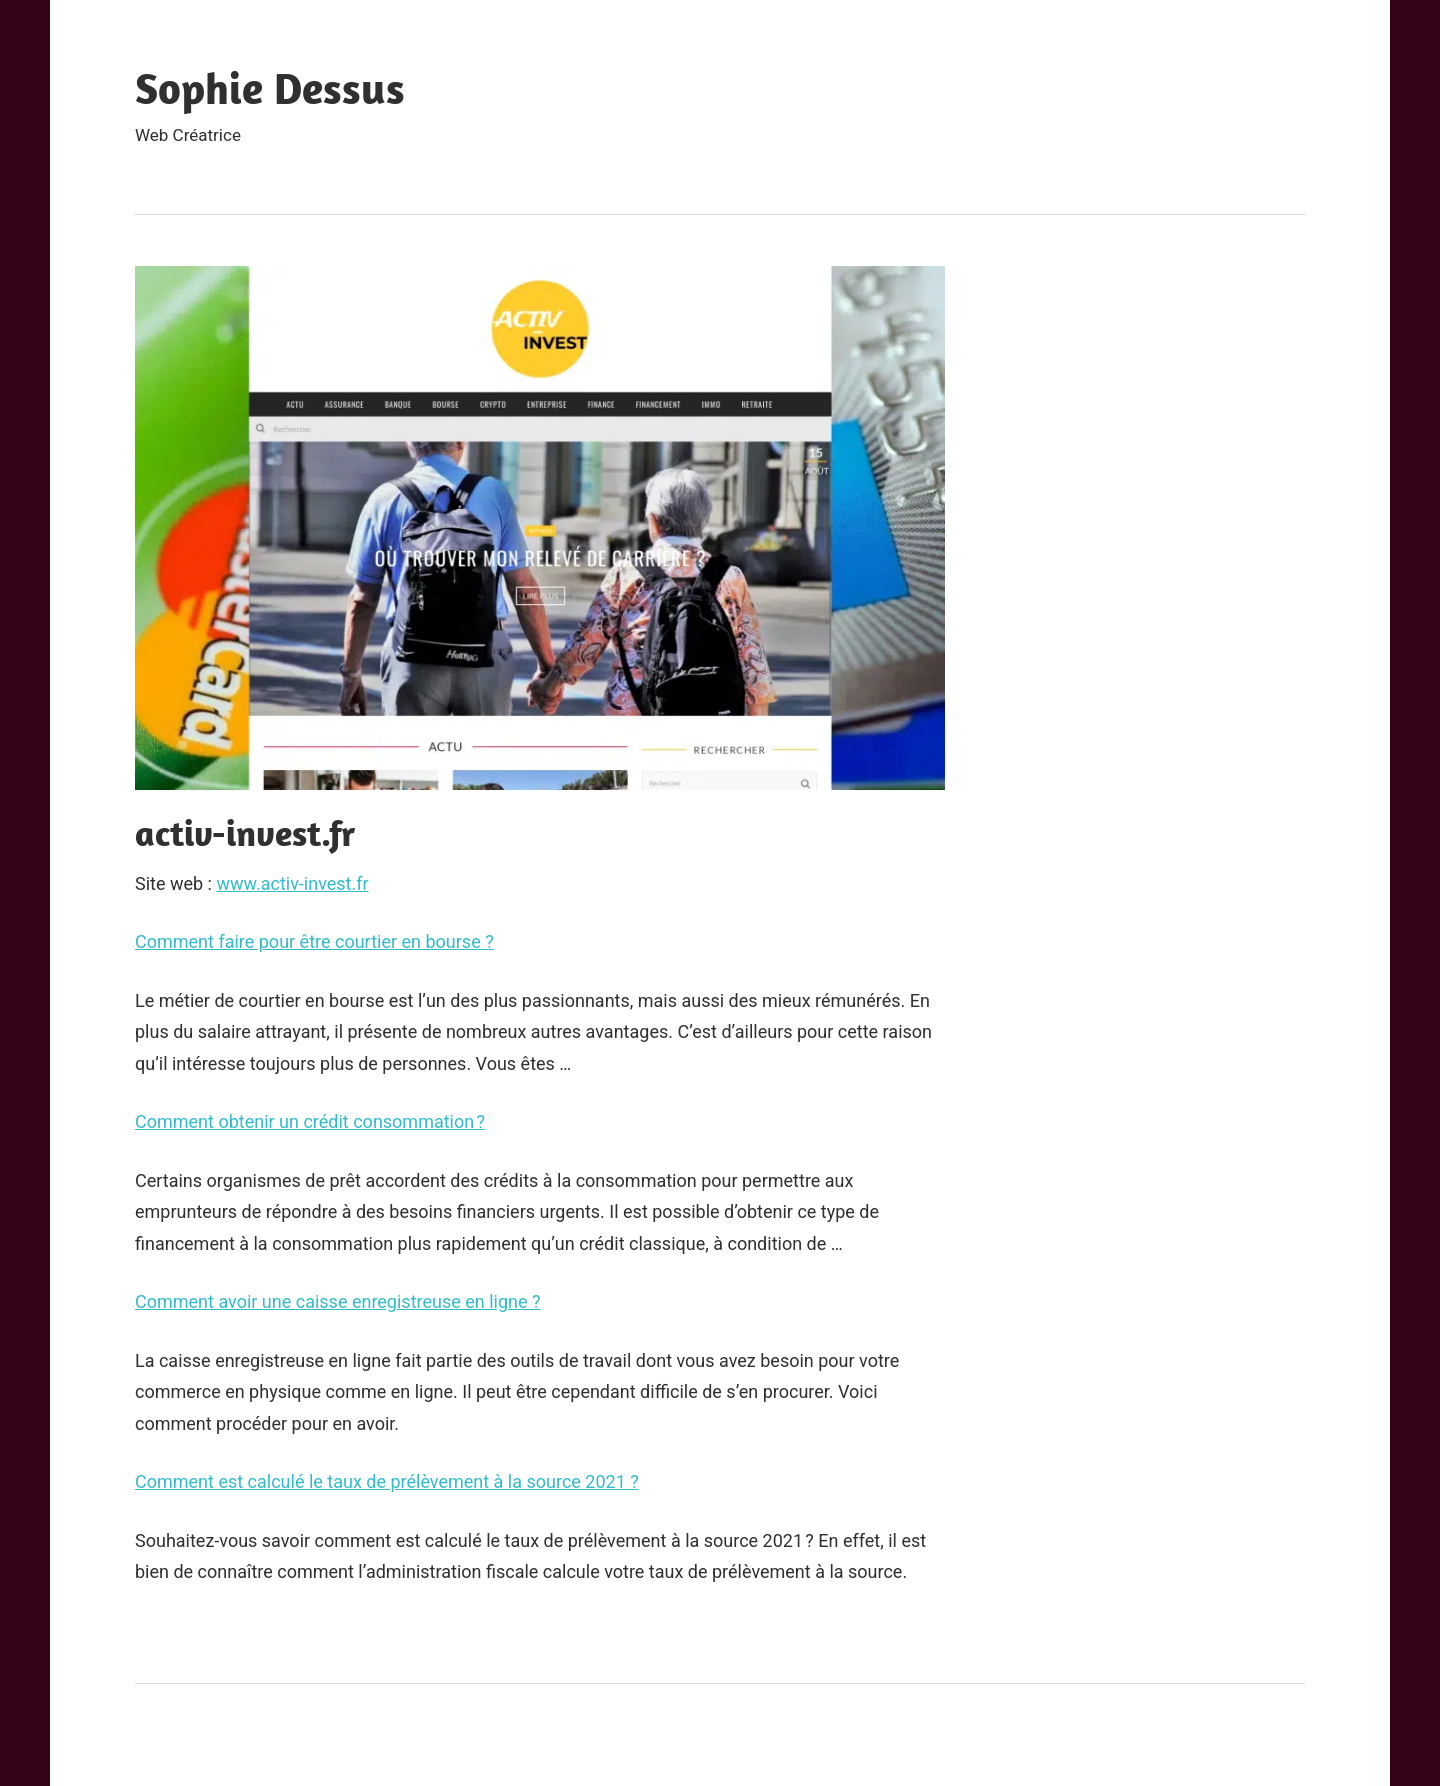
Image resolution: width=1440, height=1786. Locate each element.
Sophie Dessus (270, 88)
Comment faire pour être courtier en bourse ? (314, 941)
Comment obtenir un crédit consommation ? (310, 1121)
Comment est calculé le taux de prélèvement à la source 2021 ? (387, 1481)
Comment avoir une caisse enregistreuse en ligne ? (338, 1301)
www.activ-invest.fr (292, 883)
